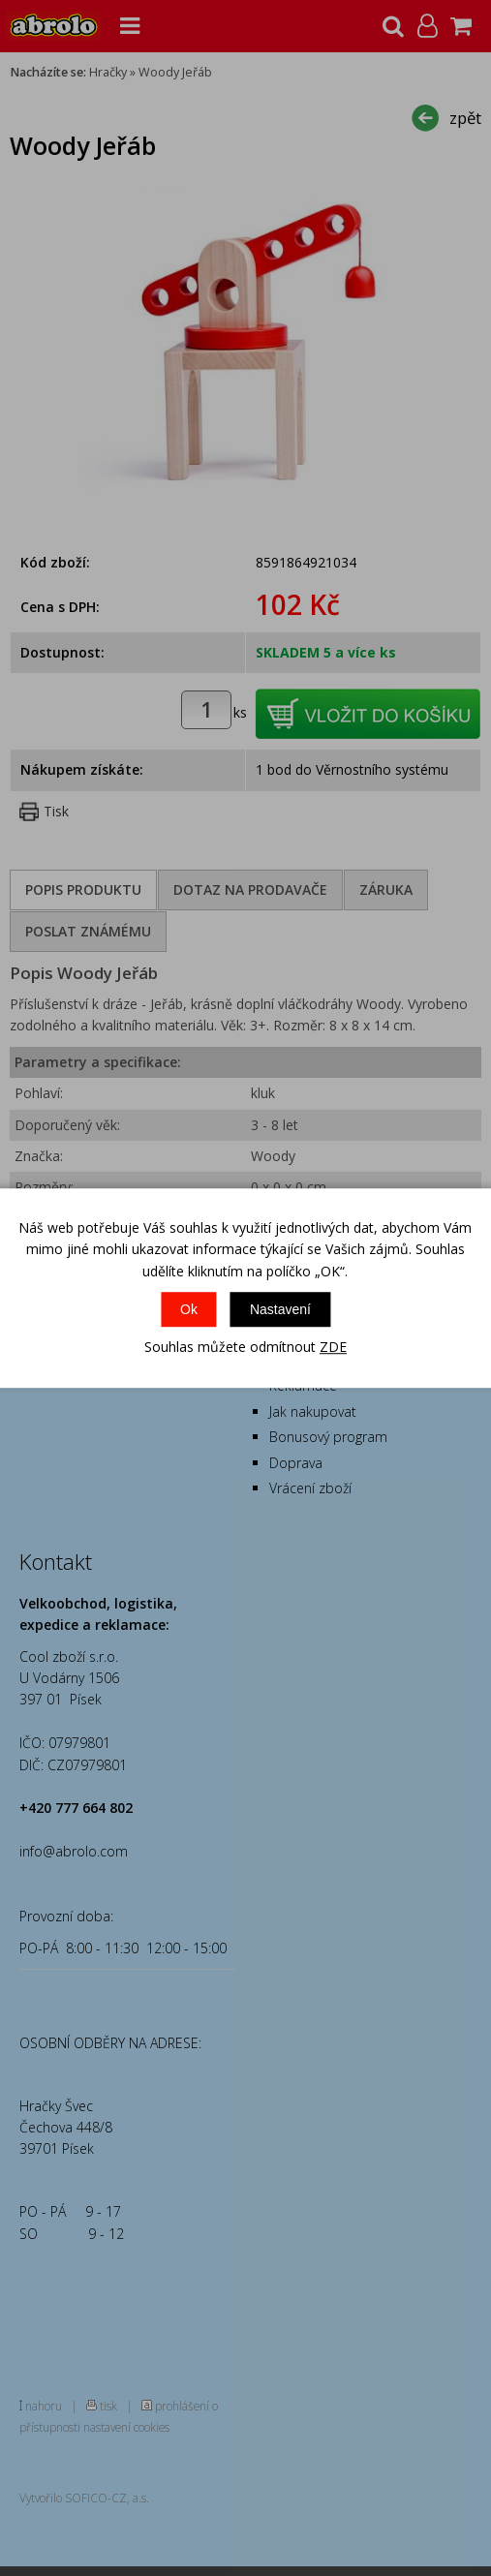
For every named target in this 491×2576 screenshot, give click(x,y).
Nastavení (280, 1309)
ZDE (333, 1346)
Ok (189, 1309)
